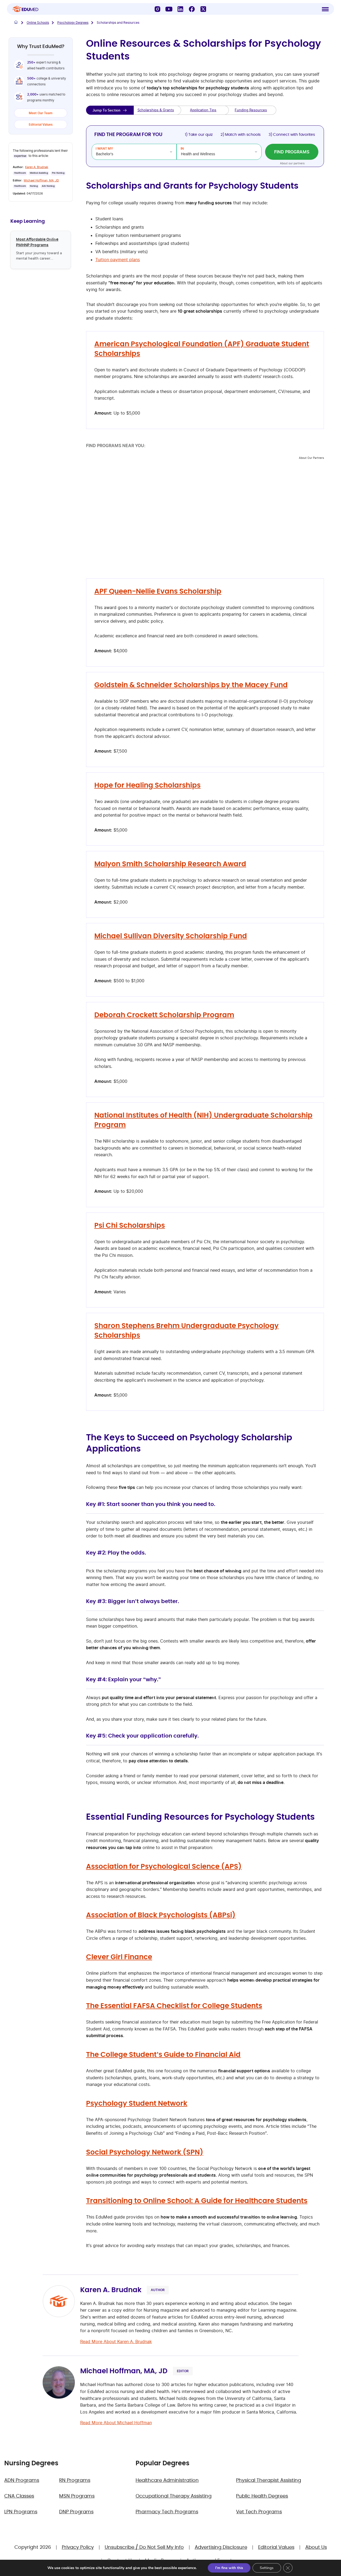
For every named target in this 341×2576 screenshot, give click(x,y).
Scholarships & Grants (155, 110)
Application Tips (203, 110)
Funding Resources (251, 110)
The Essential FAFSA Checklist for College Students (174, 2005)
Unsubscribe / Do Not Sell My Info (144, 2547)
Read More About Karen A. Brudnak (116, 2341)
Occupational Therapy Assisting (174, 2496)
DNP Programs (76, 2512)
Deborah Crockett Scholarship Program (164, 1015)
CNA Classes (19, 2496)
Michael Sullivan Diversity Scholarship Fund (170, 936)
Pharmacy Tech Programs (167, 2512)
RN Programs (74, 2480)
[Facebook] (192, 10)
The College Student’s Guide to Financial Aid (163, 2054)
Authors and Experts (210, 2560)
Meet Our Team (40, 113)
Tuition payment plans (117, 259)
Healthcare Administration (167, 2480)
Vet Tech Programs (259, 2512)
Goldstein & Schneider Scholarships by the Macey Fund (191, 685)
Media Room (160, 2560)
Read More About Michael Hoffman (116, 2422)
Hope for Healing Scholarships (147, 785)
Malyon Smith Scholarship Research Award (170, 864)
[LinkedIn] (180, 10)
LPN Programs (20, 2512)
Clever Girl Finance (119, 1957)
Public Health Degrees (262, 2496)
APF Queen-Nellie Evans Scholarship (157, 591)
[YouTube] (169, 10)
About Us (316, 2547)
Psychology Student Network (136, 2103)
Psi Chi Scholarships (129, 1225)
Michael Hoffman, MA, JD (41, 180)
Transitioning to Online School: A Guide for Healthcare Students (196, 2200)
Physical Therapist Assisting (268, 2480)
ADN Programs (21, 2480)
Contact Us (120, 2560)
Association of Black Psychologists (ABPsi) (161, 1915)
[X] (203, 10)
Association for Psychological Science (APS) (164, 1866)
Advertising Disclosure (221, 2547)
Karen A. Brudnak (36, 167)
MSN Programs (77, 2496)
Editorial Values (41, 124)
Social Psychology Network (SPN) (144, 2152)
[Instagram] (157, 10)
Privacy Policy (78, 2547)
